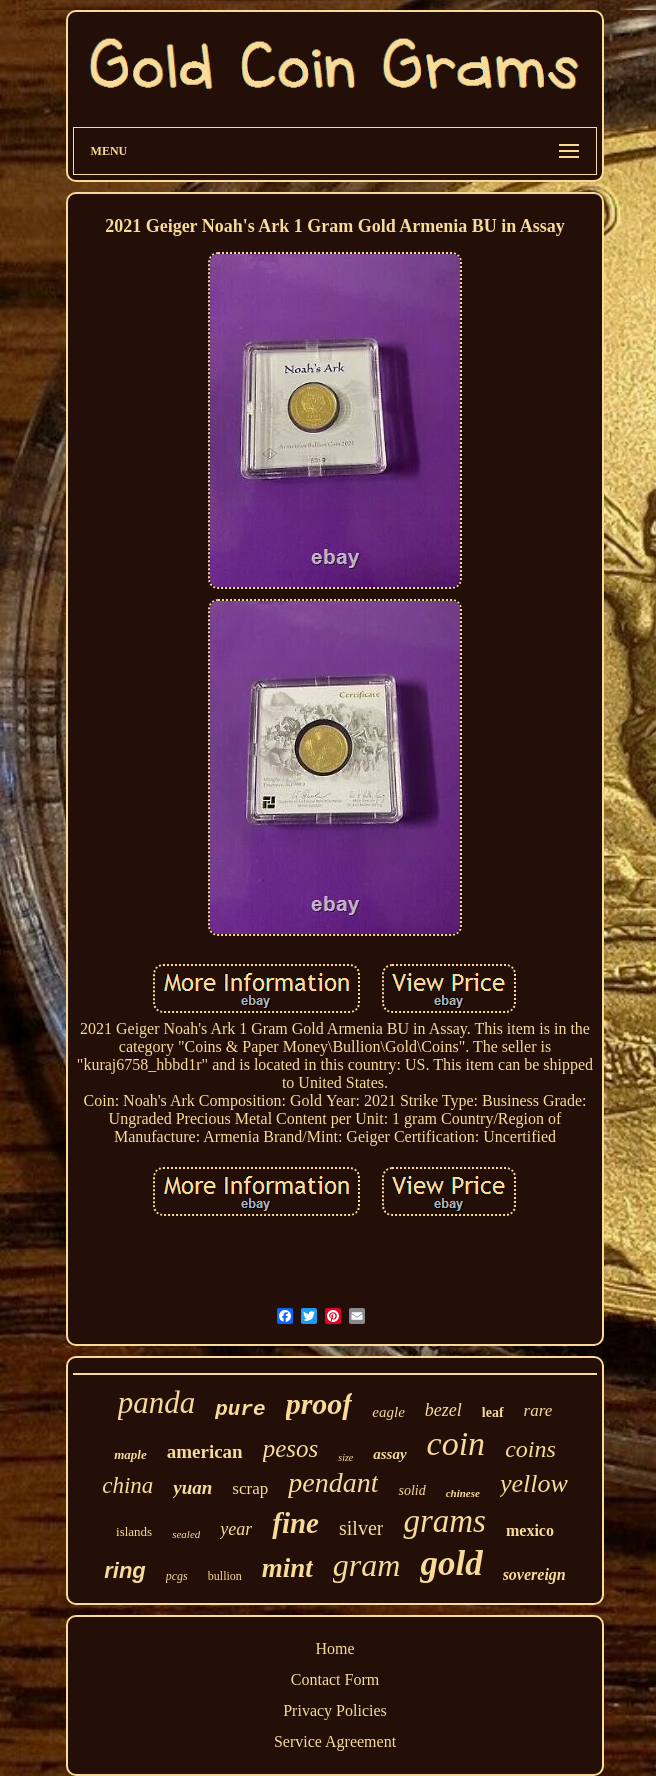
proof (319, 1403)
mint (287, 1568)
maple (130, 1454)
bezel (443, 1410)
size (345, 1457)
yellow (534, 1483)
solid (411, 1490)
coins (530, 1449)
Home (334, 1648)
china (127, 1485)
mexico (530, 1530)
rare (538, 1410)
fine (295, 1523)
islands (134, 1531)
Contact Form (335, 1679)
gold (451, 1563)
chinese (463, 1493)
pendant (333, 1482)
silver (361, 1528)
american (205, 1451)
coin (456, 1443)
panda (157, 1402)
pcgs (177, 1576)
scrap (250, 1488)
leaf (493, 1412)
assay (389, 1454)
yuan (192, 1487)
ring (125, 1570)
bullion (225, 1576)
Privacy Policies (335, 1710)
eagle (388, 1412)
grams (444, 1521)
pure (240, 1409)
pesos (291, 1448)
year (236, 1529)
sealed (186, 1534)
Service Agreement (335, 1741)
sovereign (534, 1574)
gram (367, 1565)
